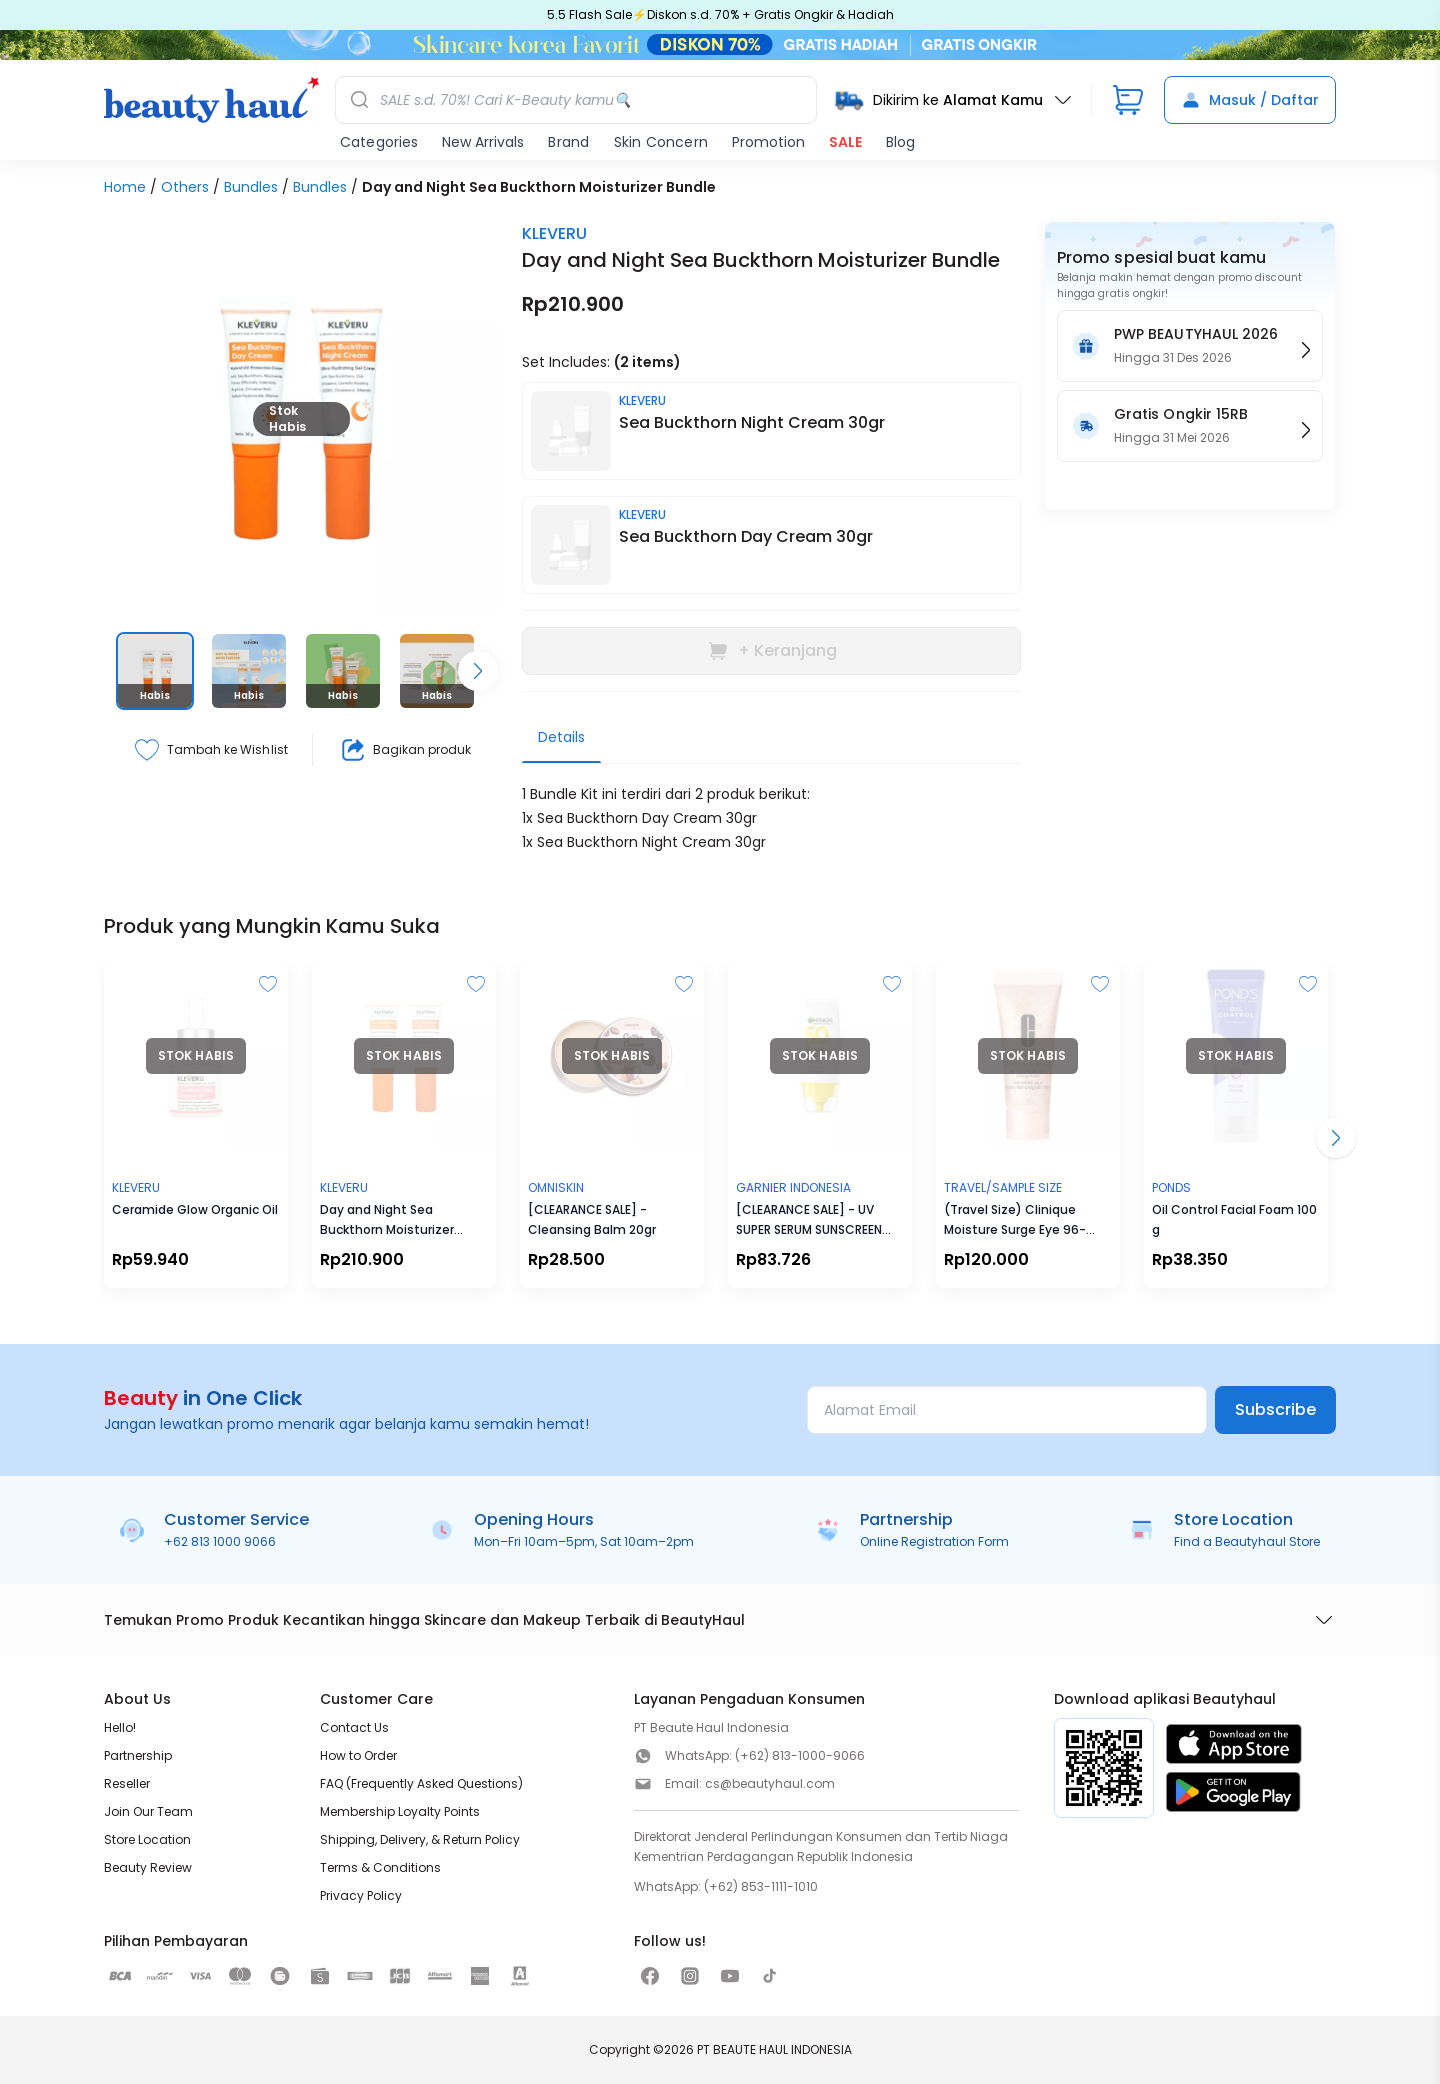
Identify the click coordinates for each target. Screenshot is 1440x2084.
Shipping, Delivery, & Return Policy (420, 1839)
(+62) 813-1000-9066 (800, 1755)
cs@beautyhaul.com (770, 1783)
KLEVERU (554, 233)
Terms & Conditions (380, 1867)
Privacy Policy (361, 1895)
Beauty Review (148, 1867)
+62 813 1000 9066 (220, 1541)
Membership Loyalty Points (400, 1811)
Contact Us (354, 1727)
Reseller (127, 1783)
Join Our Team (148, 1811)
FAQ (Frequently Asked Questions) (421, 1783)
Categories (379, 142)
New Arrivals (483, 142)
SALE (845, 142)
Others (185, 187)
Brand (568, 142)
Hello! (120, 1727)
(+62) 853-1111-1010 (761, 1886)
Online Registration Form (934, 1541)
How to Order (358, 1755)
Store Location (147, 1839)
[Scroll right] (478, 671)
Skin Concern (661, 142)
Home (125, 187)
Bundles (251, 187)
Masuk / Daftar (1250, 100)
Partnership (138, 1755)
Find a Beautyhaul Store (1247, 1541)
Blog (900, 142)
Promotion (768, 142)
